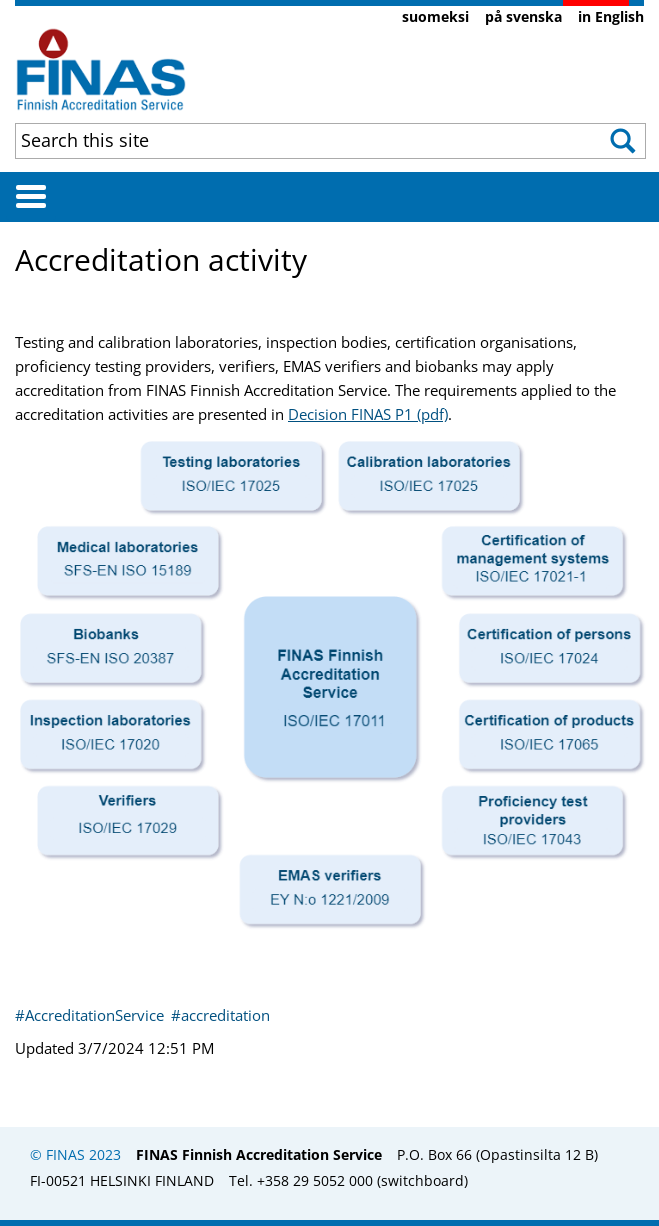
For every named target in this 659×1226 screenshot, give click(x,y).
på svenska (523, 16)
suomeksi (435, 16)
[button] (615, 141)
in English (611, 16)
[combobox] (272, 140)
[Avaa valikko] (31, 196)
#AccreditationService (91, 1015)
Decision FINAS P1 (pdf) (368, 414)
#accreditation (220, 1015)
